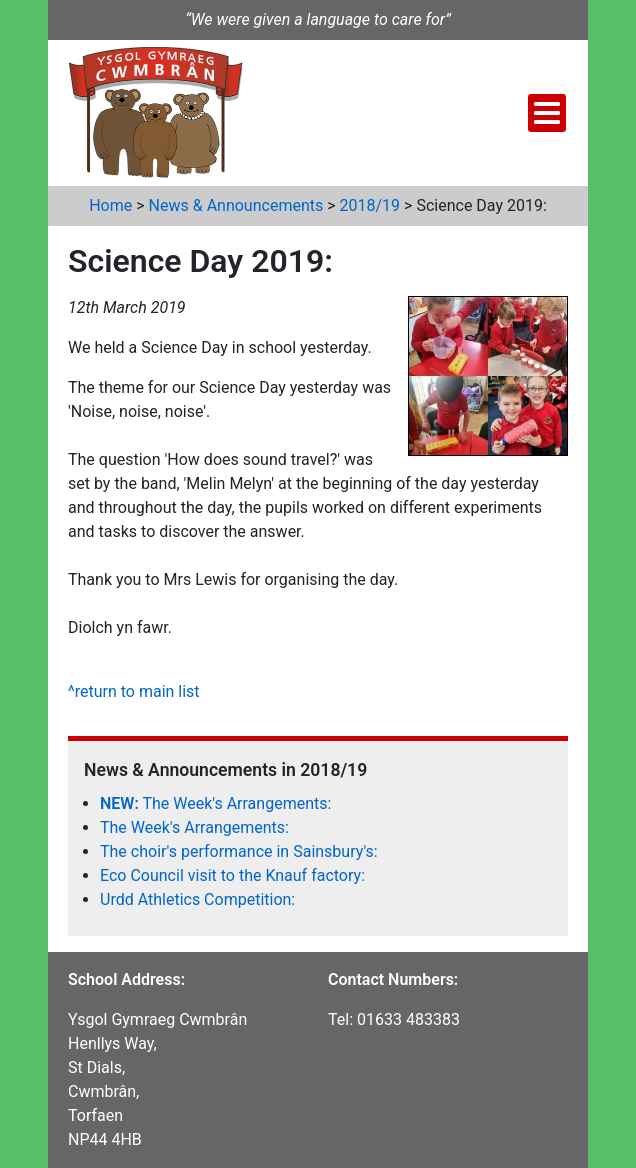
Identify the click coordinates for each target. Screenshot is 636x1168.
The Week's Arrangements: (215, 803)
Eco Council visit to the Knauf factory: (232, 875)
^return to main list (134, 691)
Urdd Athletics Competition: (197, 899)
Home (110, 205)
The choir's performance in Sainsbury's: (239, 851)
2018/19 (370, 205)
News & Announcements (236, 205)
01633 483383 (408, 1019)
